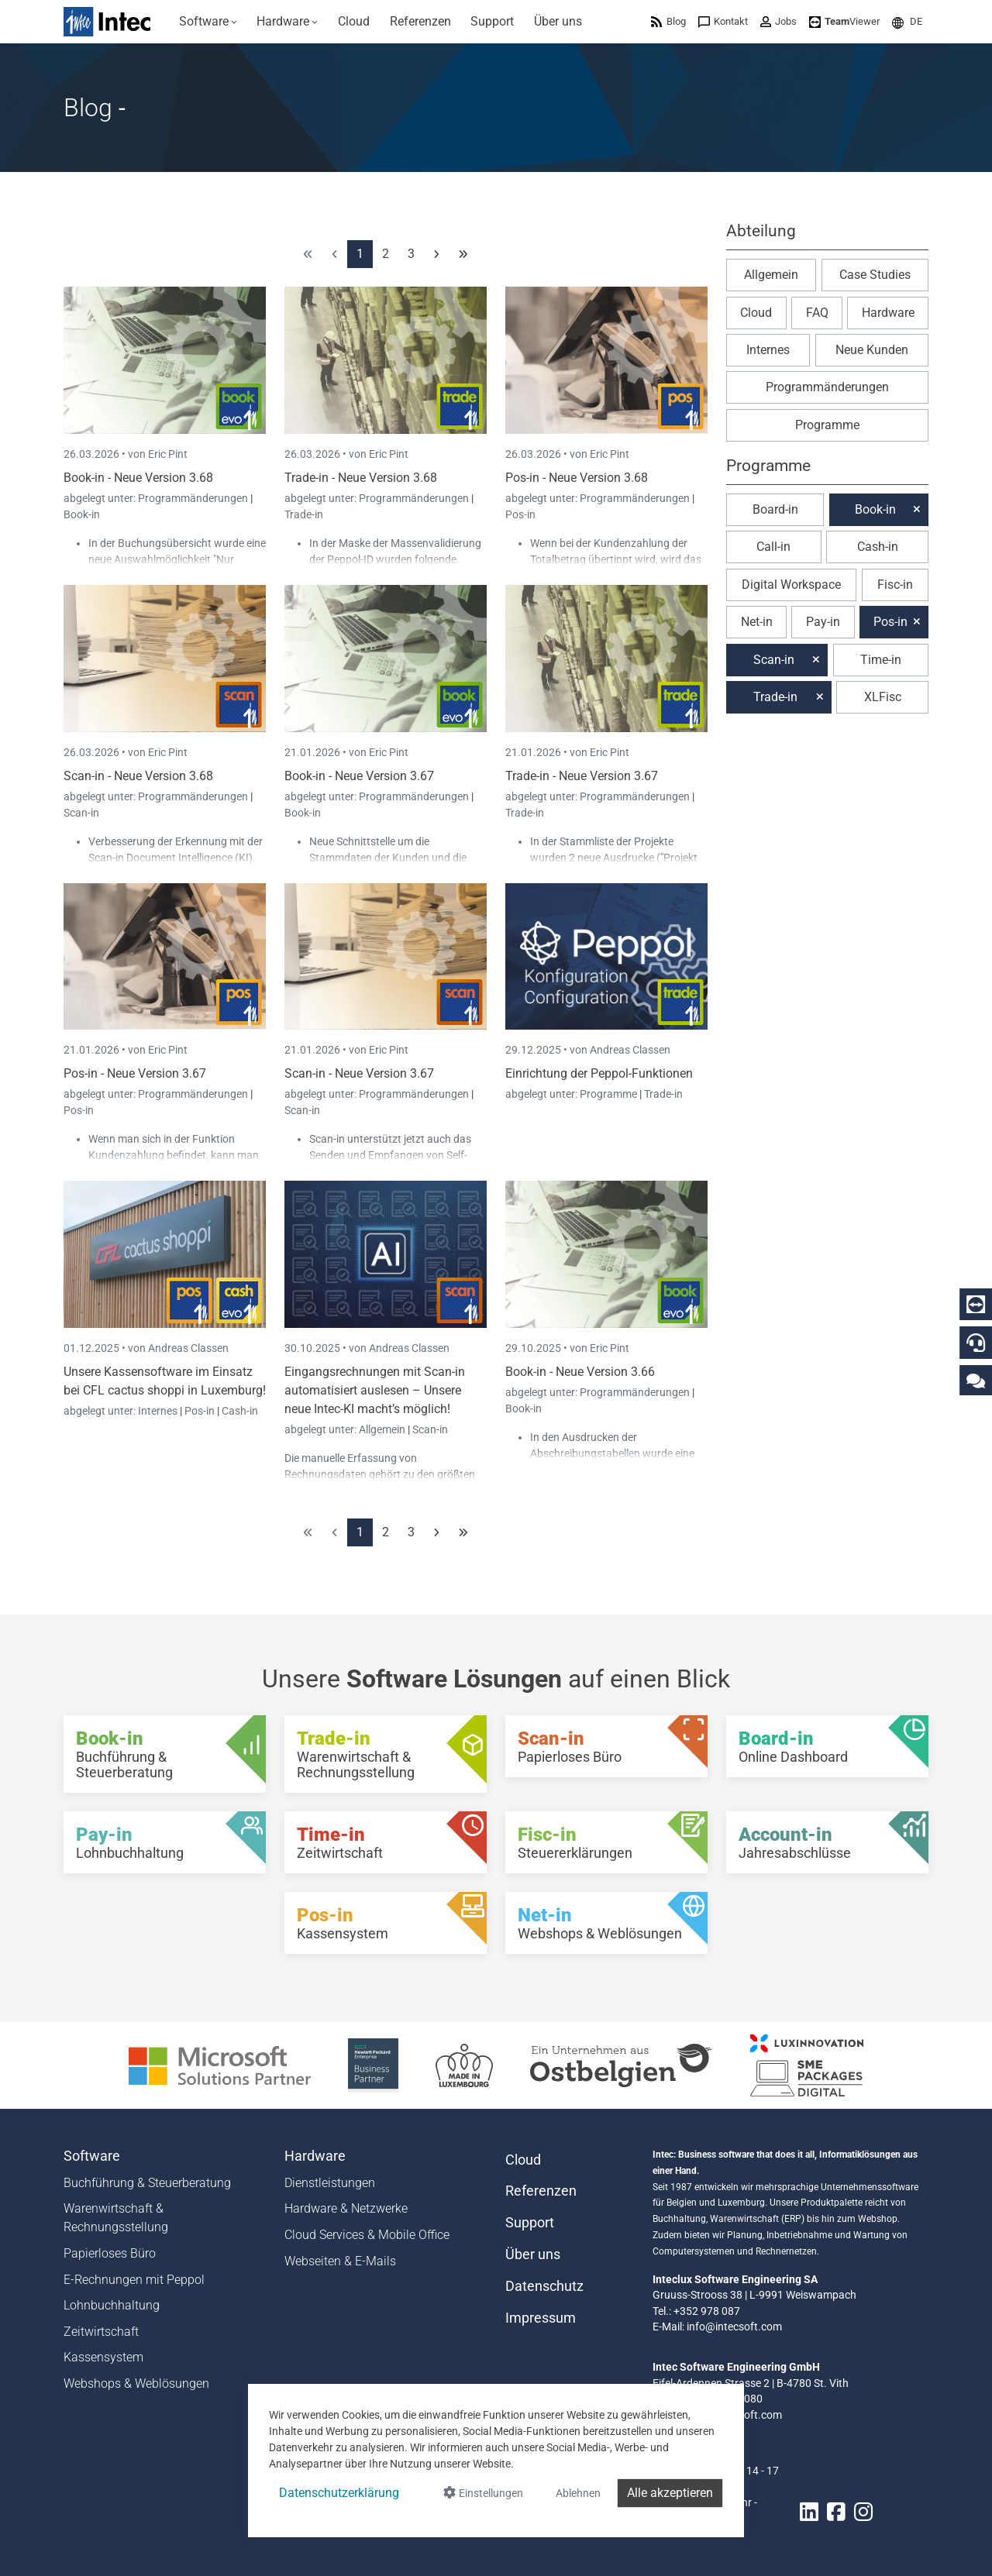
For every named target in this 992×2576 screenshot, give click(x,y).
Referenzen (541, 2191)
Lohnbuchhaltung (112, 2305)
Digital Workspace (791, 584)
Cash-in (240, 1411)
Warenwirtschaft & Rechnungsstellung (116, 2217)
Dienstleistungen (329, 2182)
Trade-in (303, 514)
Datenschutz (544, 2286)
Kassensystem (103, 2357)
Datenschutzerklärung (339, 2492)
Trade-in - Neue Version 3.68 (360, 477)
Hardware (888, 312)
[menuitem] (208, 21)
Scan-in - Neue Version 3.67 (359, 1073)
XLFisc (882, 697)
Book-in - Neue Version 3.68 (138, 477)
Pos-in (520, 514)
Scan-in (81, 813)
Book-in (82, 514)
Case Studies (875, 274)
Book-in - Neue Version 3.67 (359, 776)
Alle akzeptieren (670, 2492)
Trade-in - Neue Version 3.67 (581, 776)
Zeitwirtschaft (101, 2331)
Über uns (532, 2254)
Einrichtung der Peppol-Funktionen (599, 1073)
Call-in (773, 546)
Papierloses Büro (110, 2253)
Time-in (880, 659)
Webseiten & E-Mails (340, 2261)
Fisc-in (895, 584)
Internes (159, 1411)
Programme (609, 1094)
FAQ (817, 312)
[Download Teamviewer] (844, 21)
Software (92, 2156)
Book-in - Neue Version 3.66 (580, 1371)
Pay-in (823, 621)
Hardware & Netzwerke (346, 2208)
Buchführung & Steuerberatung (147, 2182)
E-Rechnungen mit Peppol (134, 2279)
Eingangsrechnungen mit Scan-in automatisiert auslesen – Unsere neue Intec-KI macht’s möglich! (374, 1390)
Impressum (540, 2318)
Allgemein (383, 1429)
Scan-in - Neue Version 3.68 (138, 776)
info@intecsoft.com (734, 2326)
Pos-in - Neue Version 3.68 (576, 477)
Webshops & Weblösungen (136, 2383)
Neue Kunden (871, 349)
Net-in (757, 621)
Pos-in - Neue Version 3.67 (135, 1073)
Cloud (756, 312)
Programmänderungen (194, 498)
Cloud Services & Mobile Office (367, 2234)
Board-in (775, 509)
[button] (907, 21)
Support (529, 2222)
